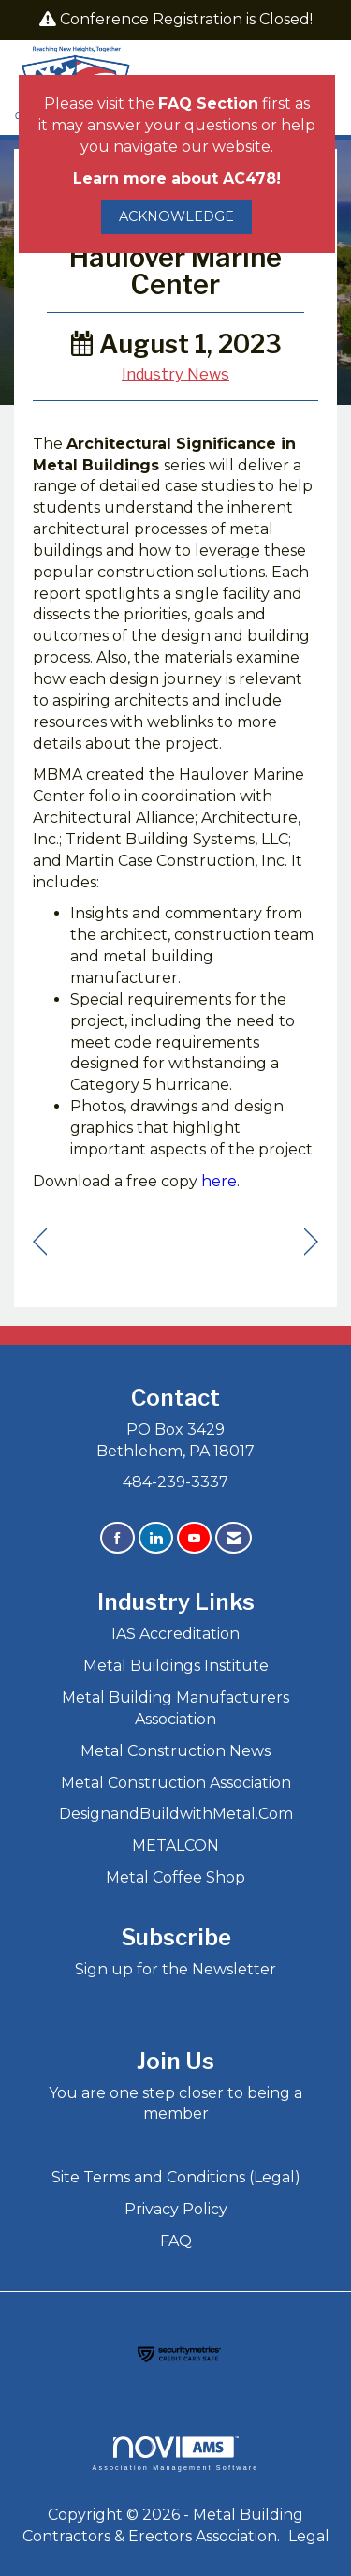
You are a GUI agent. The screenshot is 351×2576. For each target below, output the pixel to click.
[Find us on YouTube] (194, 1538)
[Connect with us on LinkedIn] (156, 1538)
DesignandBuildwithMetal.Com (176, 1814)
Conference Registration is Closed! (186, 19)
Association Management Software (175, 2453)
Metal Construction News (175, 1751)
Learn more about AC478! (177, 178)
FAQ (176, 2241)
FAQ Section (208, 103)
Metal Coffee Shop (175, 1877)
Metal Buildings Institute (176, 1666)
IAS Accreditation (175, 1634)
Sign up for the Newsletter (175, 1969)
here (219, 1181)
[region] (311, 1242)
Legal (308, 2536)
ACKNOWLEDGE (176, 216)
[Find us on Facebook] (117, 1538)
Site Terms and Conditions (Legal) (175, 2177)
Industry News (175, 374)
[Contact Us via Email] (233, 1538)
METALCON (175, 1845)
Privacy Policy (175, 2209)
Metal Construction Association (176, 1783)
